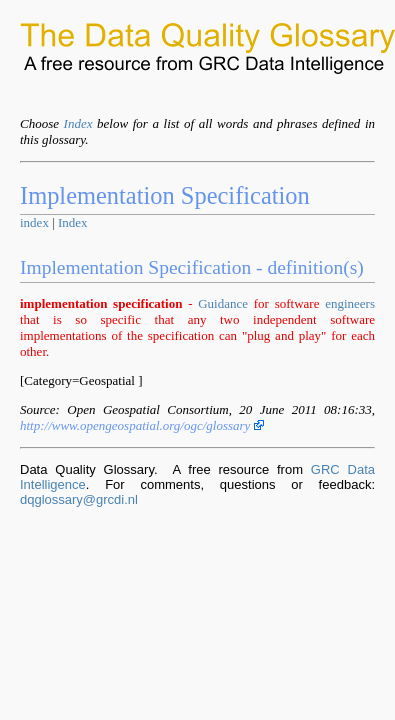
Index (78, 123)
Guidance (223, 303)
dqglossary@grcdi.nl (79, 499)
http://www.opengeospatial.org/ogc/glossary (142, 425)
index (34, 222)
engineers (350, 303)
